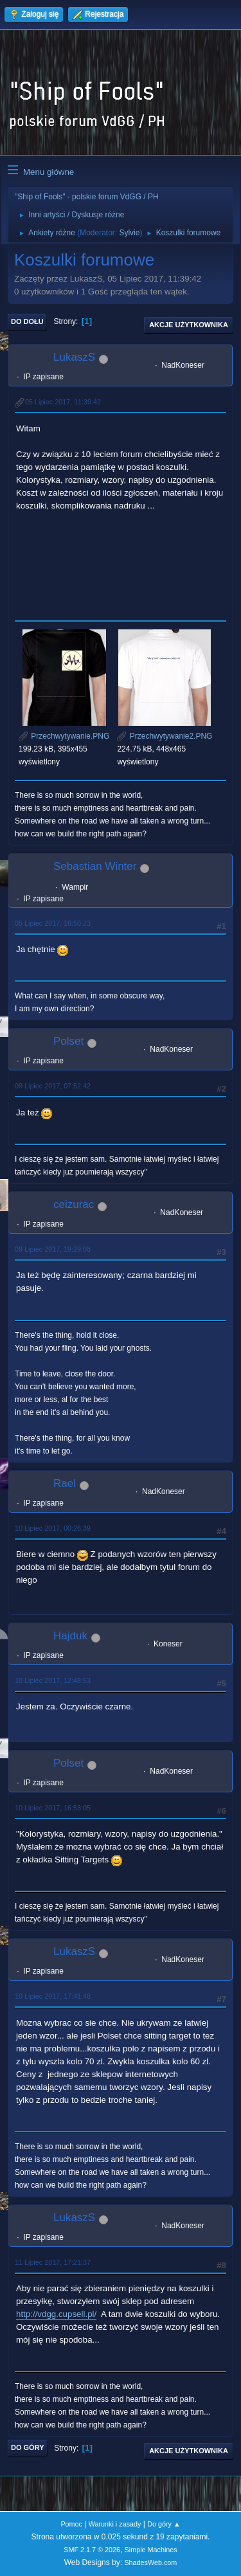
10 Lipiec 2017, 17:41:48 (53, 1996)
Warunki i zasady (115, 2524)
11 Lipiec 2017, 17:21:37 (53, 2262)
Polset (68, 1041)
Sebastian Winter (94, 866)
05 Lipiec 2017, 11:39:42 (63, 402)
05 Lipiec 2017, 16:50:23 (53, 923)
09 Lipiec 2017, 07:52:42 (53, 1086)
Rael (64, 1483)
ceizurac (73, 1204)
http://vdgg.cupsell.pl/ (56, 2314)
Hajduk (70, 1636)
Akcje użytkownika (188, 325)
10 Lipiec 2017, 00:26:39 (53, 1528)
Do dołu (27, 321)
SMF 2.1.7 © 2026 (92, 2549)
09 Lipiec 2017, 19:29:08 (53, 1249)
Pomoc (71, 2524)
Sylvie (129, 232)
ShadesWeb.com (150, 2562)
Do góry (27, 2447)
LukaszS (74, 357)
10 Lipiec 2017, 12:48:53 (53, 1680)
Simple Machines (151, 2549)
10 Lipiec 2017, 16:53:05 (53, 1808)
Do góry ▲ (163, 2524)
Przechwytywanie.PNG (64, 736)
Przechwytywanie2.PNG (164, 736)
